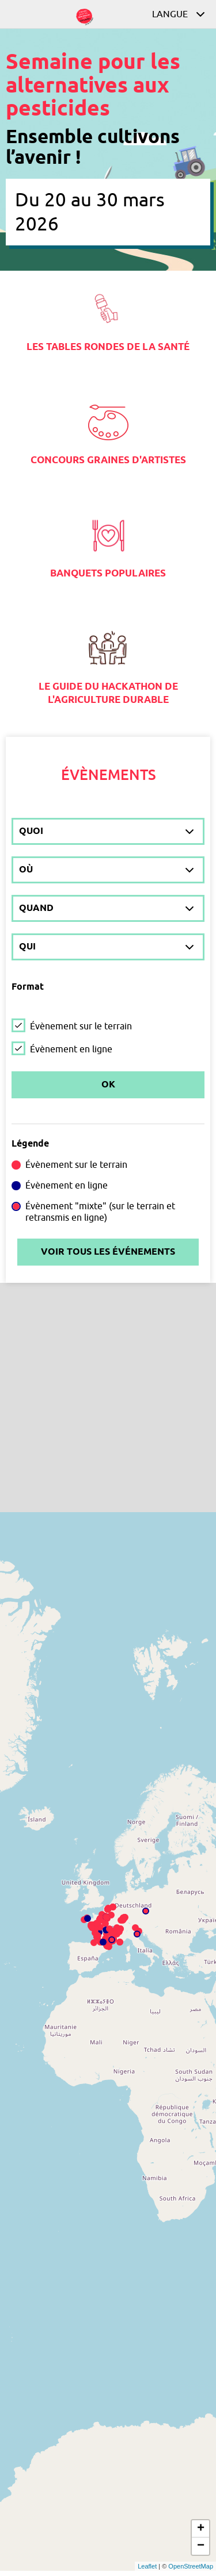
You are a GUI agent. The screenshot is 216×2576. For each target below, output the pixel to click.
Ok (108, 1085)
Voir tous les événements (108, 1252)
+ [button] (200, 2528)
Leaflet (147, 2566)
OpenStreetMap (190, 2566)
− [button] (200, 2546)
